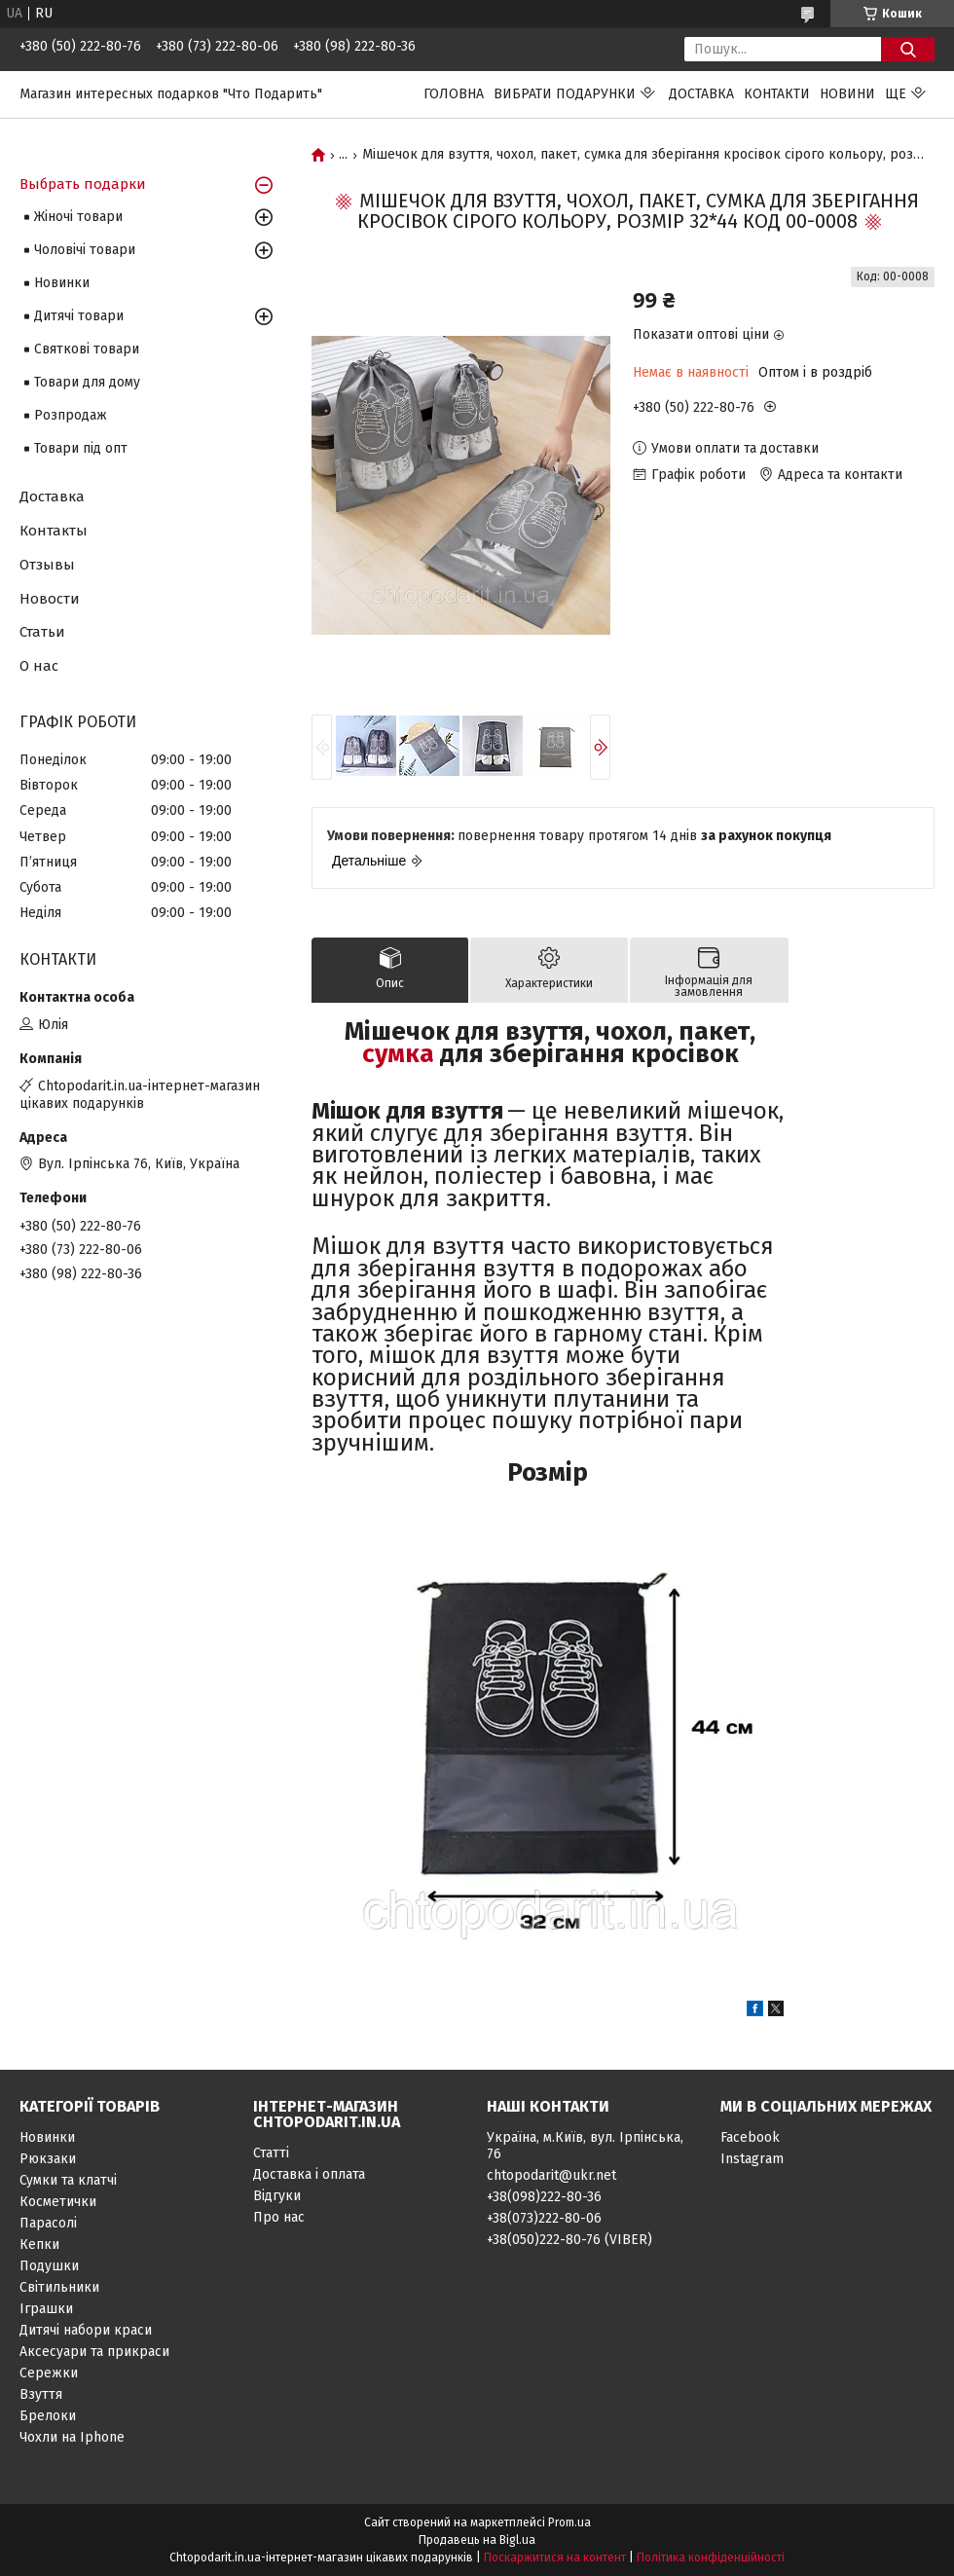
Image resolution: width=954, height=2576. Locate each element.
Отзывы (47, 564)
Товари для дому (87, 382)
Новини (847, 94)
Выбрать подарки (82, 184)
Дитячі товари (79, 316)
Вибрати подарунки (565, 94)
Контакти (777, 94)
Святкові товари (86, 349)
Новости (49, 598)
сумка (398, 1054)
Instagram (752, 2159)
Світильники (59, 2287)
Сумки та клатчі (68, 2180)
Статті (271, 2153)
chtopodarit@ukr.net (551, 2175)
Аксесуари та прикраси (94, 2351)
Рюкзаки (47, 2159)
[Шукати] (908, 49)
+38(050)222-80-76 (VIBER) (569, 2239)
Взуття (40, 2394)
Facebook (750, 2137)
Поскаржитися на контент (555, 2557)
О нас (38, 666)
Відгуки (277, 2196)
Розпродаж (70, 415)
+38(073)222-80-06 (544, 2218)
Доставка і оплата (309, 2174)
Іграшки (46, 2308)
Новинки (62, 283)
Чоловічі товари (84, 249)
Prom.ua (569, 2522)
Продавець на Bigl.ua (477, 2540)
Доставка (701, 94)
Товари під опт (81, 448)
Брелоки (47, 2416)
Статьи (42, 632)
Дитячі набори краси (85, 2330)
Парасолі (48, 2223)
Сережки (48, 2373)
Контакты (53, 530)
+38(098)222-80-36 (544, 2197)
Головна (453, 94)
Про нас (279, 2217)
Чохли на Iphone (72, 2437)
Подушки (49, 2266)
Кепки (39, 2244)
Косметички (57, 2201)
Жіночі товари (78, 216)
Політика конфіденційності (711, 2557)
